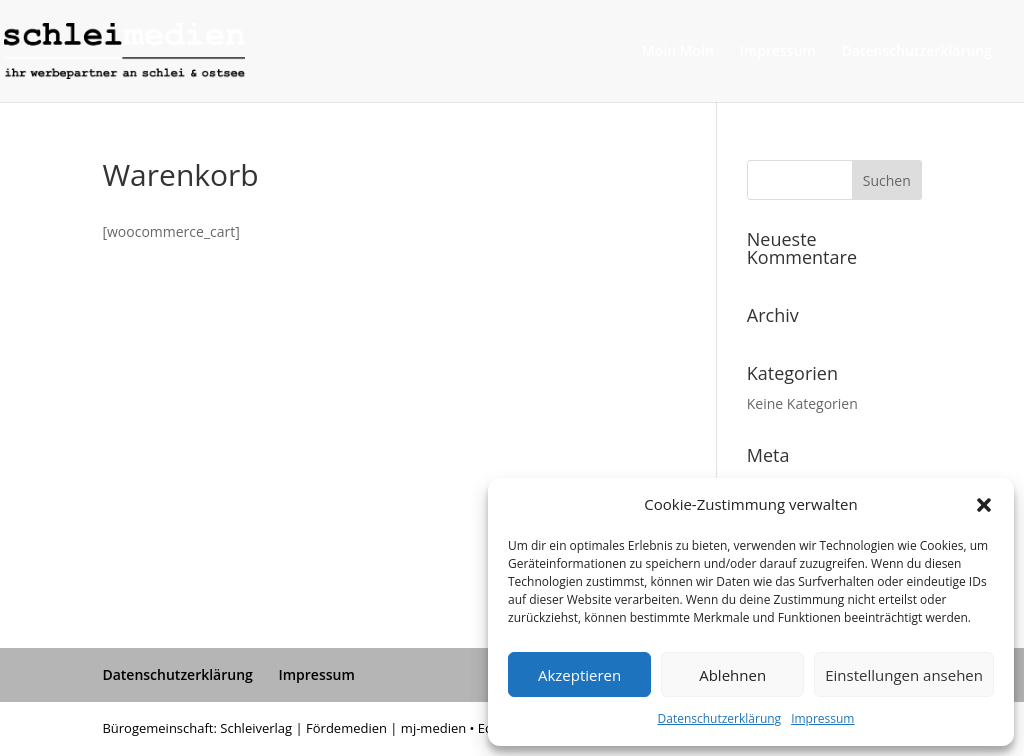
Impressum (822, 718)
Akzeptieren (579, 675)
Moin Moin (678, 52)
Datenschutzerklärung (720, 718)
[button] (984, 505)
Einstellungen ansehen (904, 675)
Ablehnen (732, 675)
